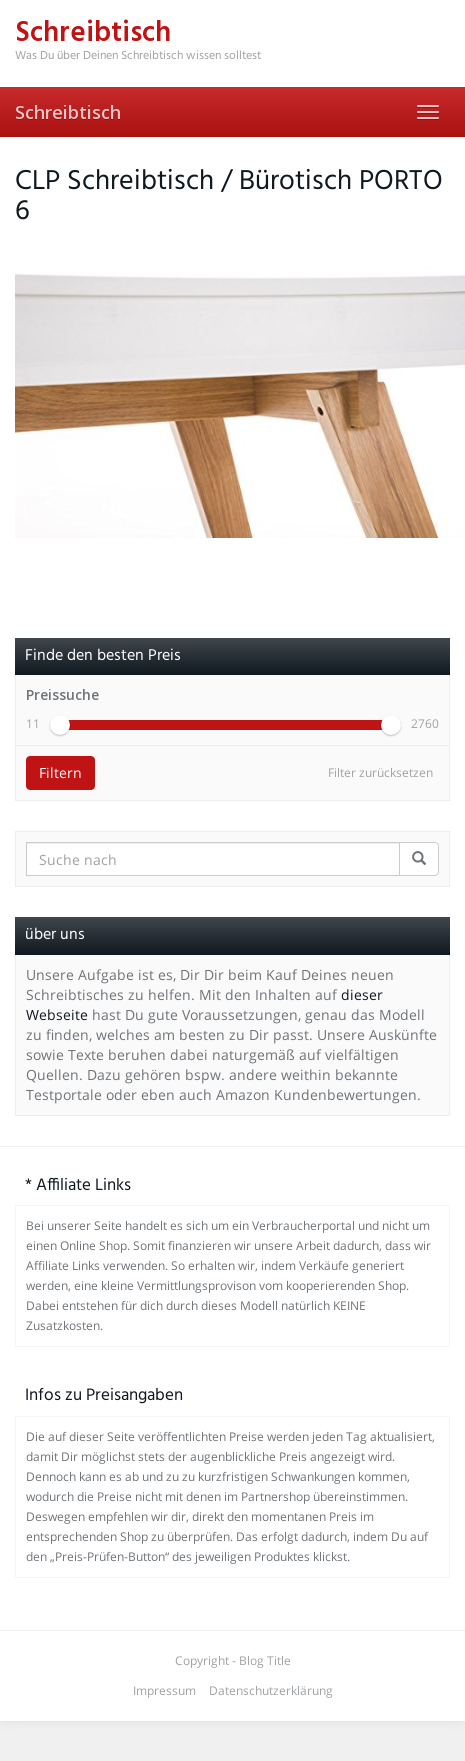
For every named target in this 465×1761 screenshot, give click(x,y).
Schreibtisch (68, 112)
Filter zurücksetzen (380, 772)
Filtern (60, 772)
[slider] (60, 725)
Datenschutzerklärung (271, 1690)
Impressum (164, 1690)
